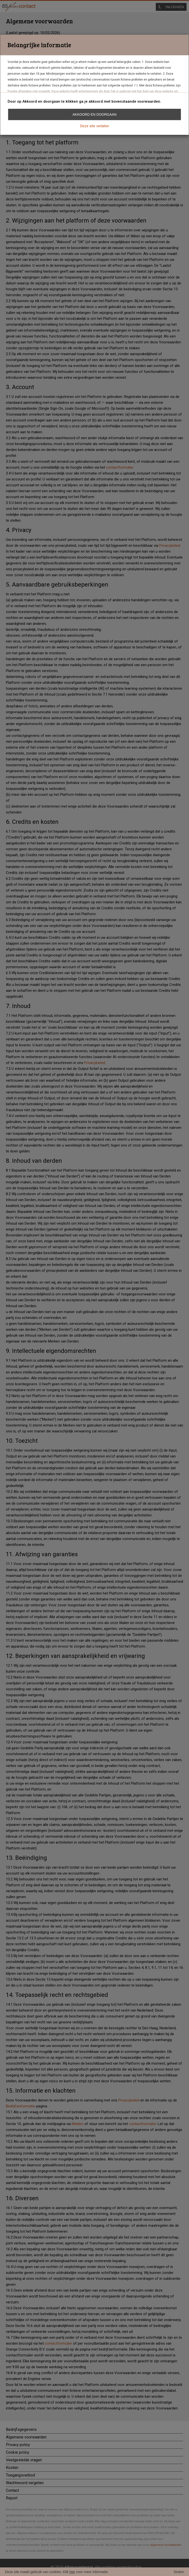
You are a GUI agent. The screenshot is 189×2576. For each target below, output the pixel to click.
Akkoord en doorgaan (95, 114)
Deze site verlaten (94, 126)
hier (72, 2572)
